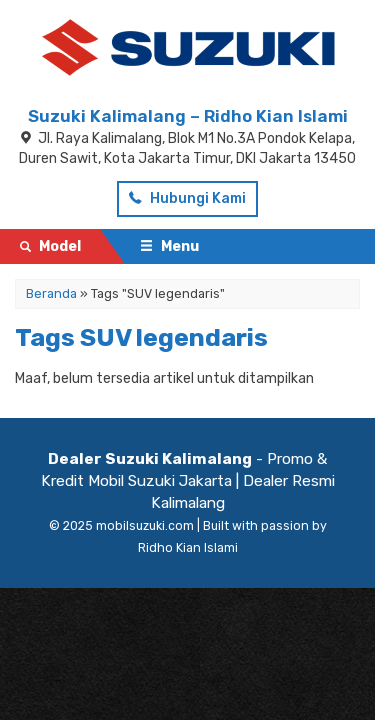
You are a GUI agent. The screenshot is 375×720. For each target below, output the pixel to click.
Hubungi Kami (187, 198)
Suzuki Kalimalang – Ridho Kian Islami (188, 116)
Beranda (52, 286)
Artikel (45, 391)
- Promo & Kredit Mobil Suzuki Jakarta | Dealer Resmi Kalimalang (188, 481)
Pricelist (50, 321)
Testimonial (62, 356)
